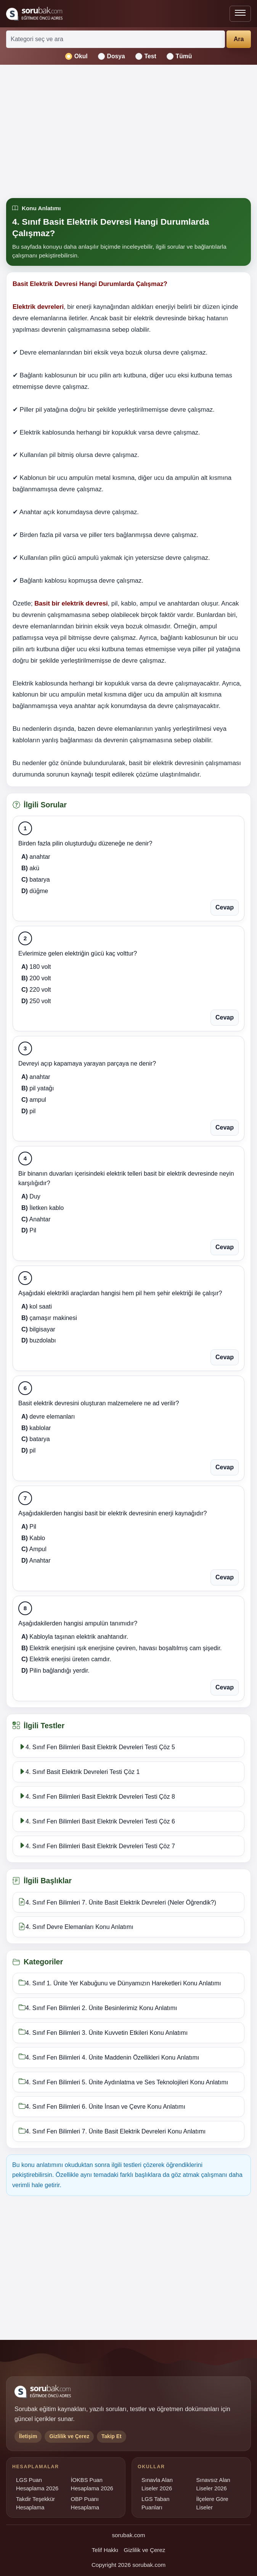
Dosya (111, 56)
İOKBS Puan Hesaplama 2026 (92, 2484)
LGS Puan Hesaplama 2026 (37, 2484)
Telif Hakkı (105, 2550)
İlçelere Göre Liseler (212, 2503)
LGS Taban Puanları (155, 2503)
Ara (239, 39)
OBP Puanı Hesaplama (85, 2503)
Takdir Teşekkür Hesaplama (35, 2503)
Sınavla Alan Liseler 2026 (157, 2484)
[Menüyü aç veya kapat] (240, 14)
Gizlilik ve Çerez (144, 2550)
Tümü (179, 56)
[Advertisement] (128, 131)
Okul (76, 56)
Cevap (224, 907)
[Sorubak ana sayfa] (34, 13)
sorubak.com (128, 2535)
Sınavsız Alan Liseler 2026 (213, 2484)
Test (145, 56)
